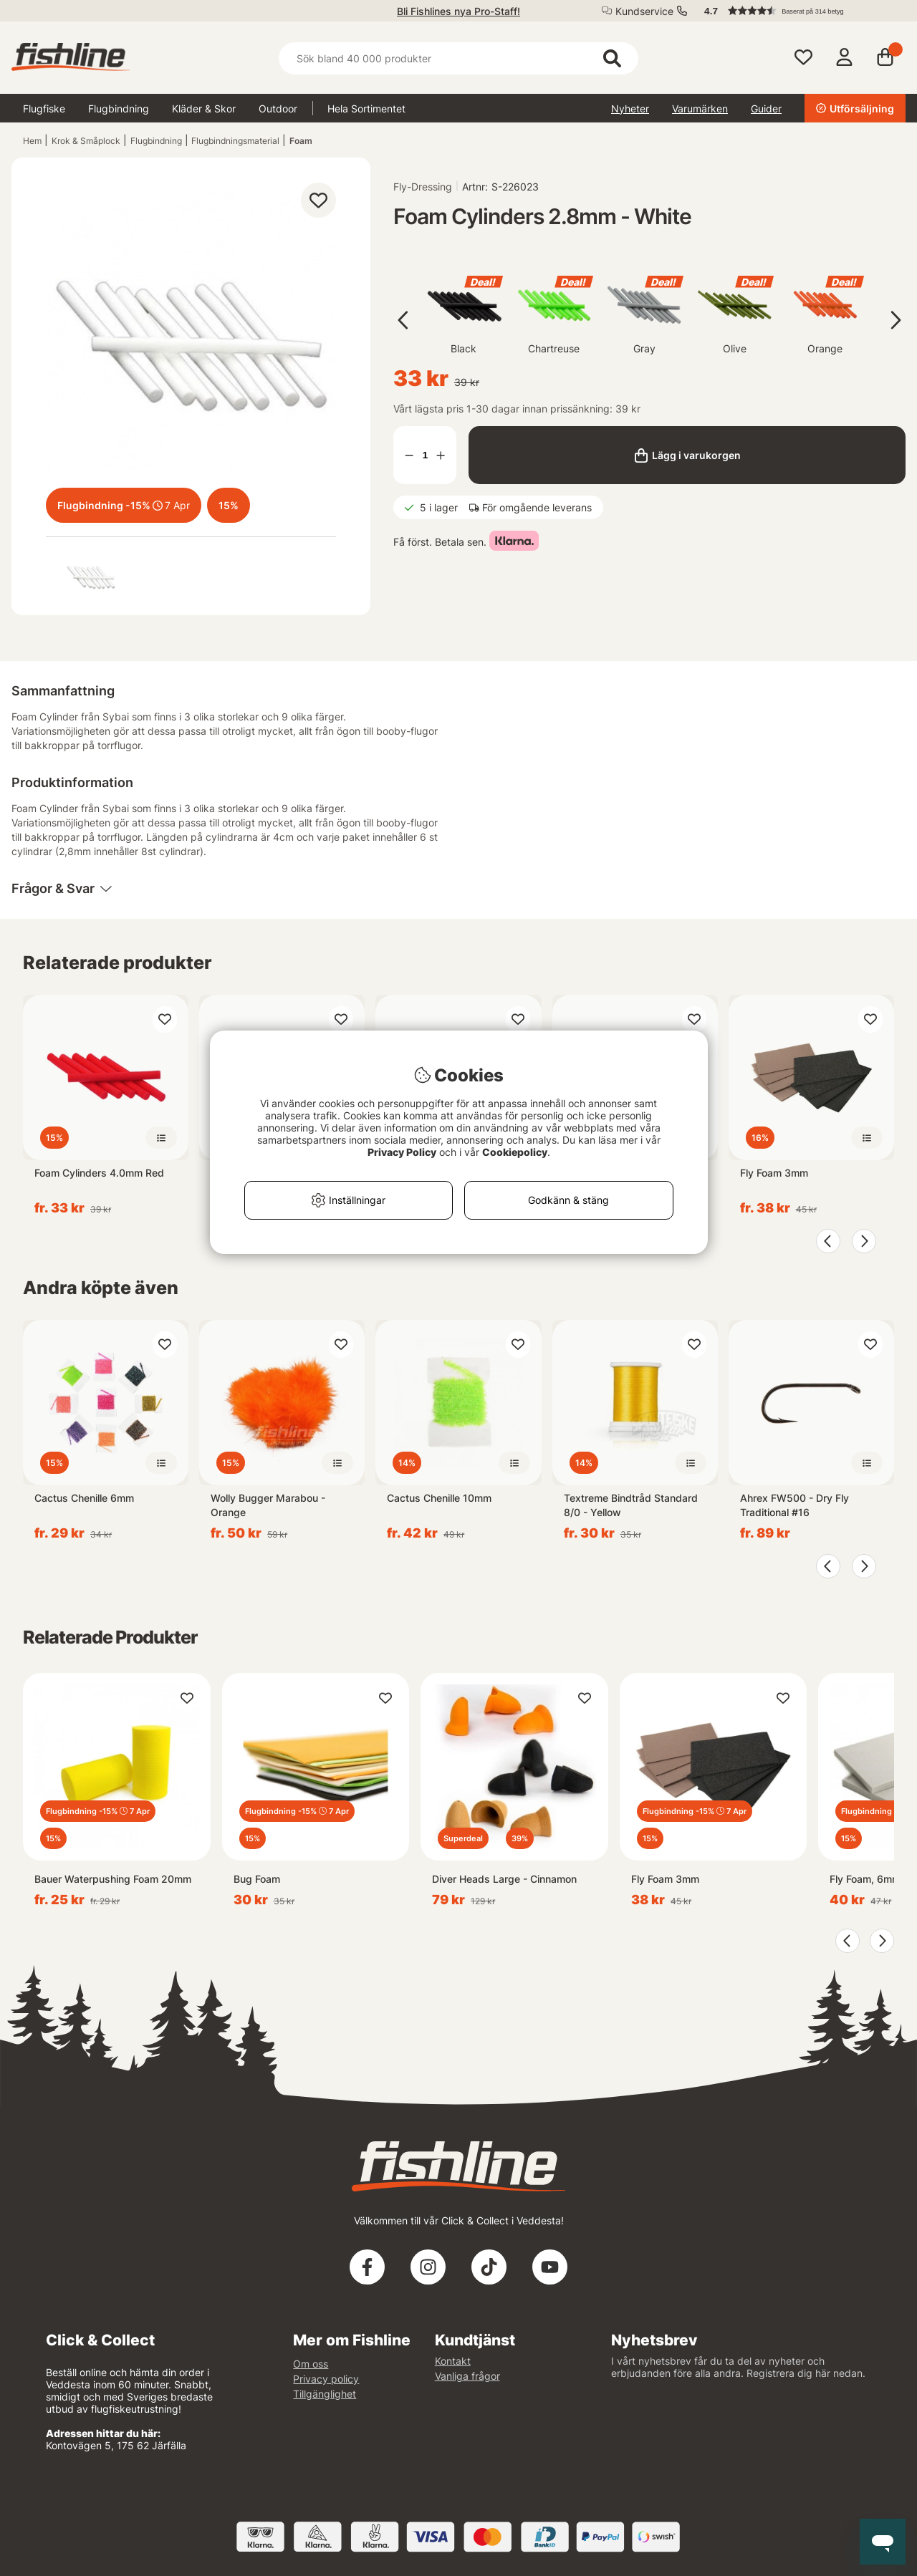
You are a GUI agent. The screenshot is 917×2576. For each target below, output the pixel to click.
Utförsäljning (855, 108)
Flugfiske (44, 108)
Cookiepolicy (514, 1152)
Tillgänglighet (324, 2394)
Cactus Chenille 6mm (84, 1498)
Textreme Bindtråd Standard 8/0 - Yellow (631, 1505)
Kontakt (453, 2361)
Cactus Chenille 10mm (439, 1498)
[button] (798, 10)
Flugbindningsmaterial (235, 140)
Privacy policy (326, 2379)
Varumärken (700, 108)
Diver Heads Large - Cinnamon (504, 1879)
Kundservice (644, 11)
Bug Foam (257, 1879)
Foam (300, 140)
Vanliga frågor (467, 2376)
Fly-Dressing (422, 186)
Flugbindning (118, 108)
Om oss (310, 2364)
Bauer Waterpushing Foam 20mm (112, 1879)
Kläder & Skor (204, 108)
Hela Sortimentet (366, 108)
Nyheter (630, 108)
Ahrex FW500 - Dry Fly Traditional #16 (794, 1505)
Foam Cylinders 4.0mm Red (99, 1173)
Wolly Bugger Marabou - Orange (268, 1505)
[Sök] (458, 58)
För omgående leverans (537, 507)
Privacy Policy (402, 1152)
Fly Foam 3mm (774, 1173)
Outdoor (278, 108)
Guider (766, 108)
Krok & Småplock (86, 140)
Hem (32, 140)
